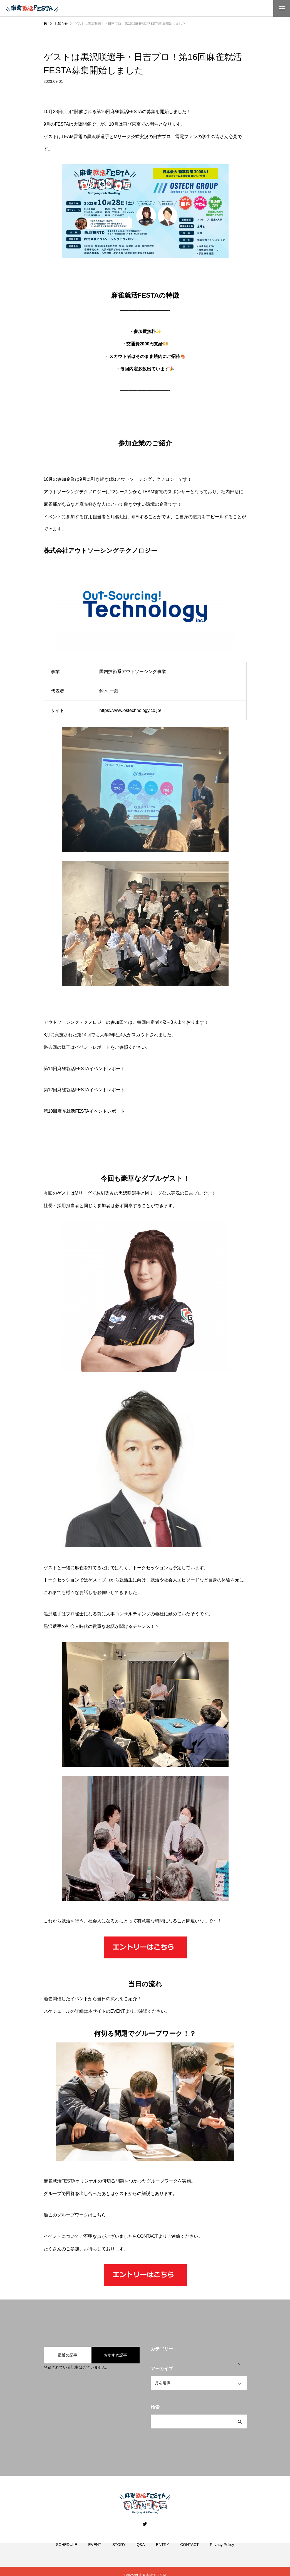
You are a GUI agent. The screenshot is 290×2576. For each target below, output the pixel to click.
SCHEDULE (66, 2551)
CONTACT (147, 2236)
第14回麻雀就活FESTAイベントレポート (84, 1068)
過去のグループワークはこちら (75, 2215)
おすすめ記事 (115, 2355)
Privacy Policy (222, 2551)
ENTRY (162, 2551)
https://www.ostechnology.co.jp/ (130, 710)
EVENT (117, 2011)
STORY (119, 2551)
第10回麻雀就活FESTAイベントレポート (84, 1111)
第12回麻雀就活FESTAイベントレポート (84, 1089)
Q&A (141, 2551)
